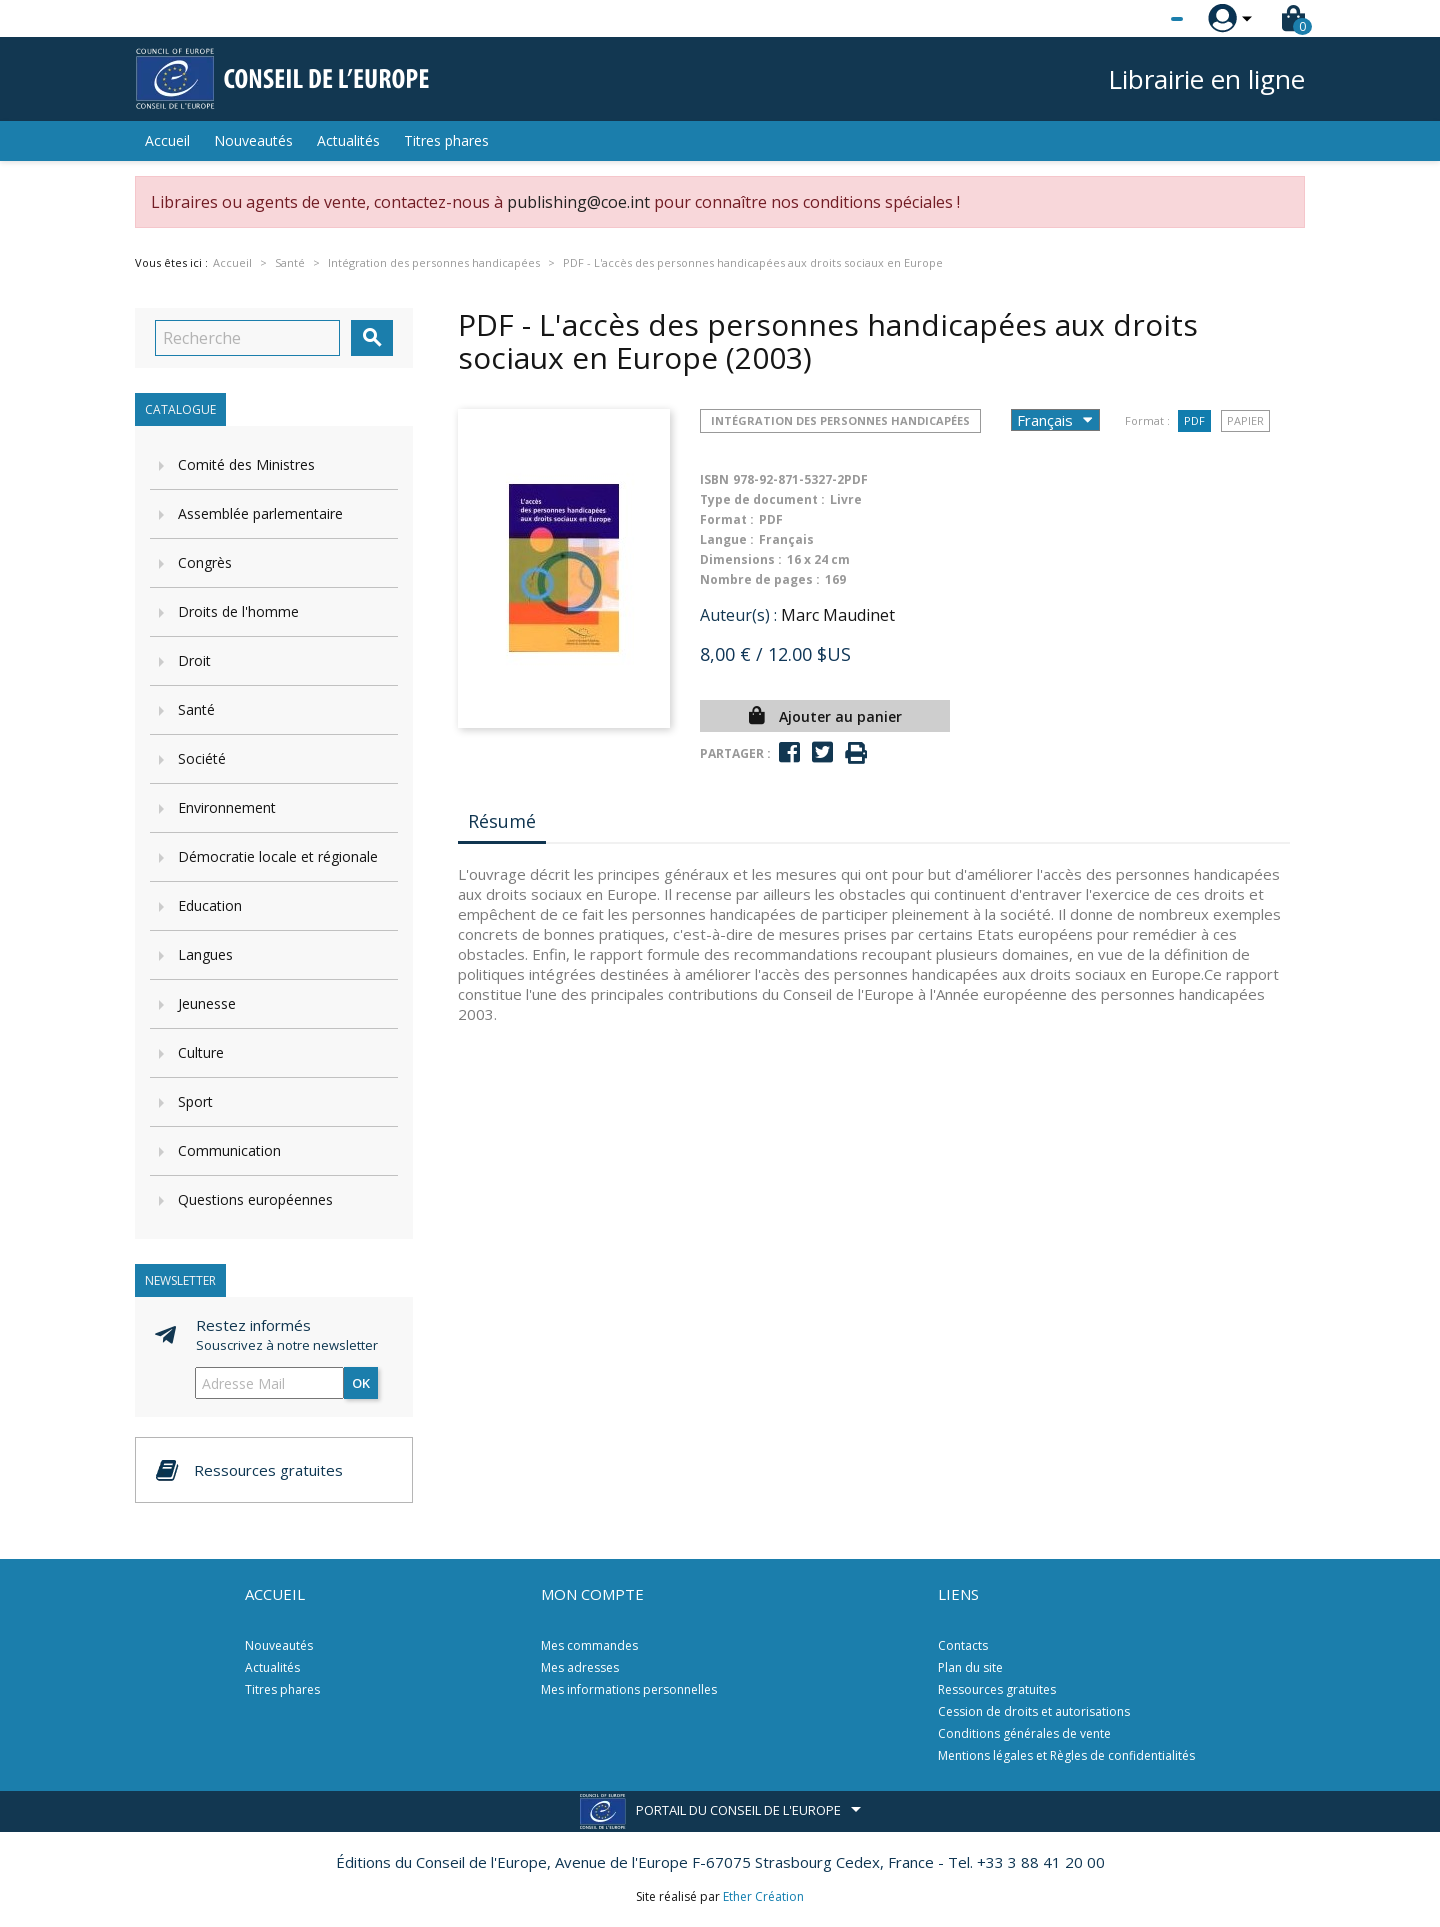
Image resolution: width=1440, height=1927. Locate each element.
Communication (229, 1150)
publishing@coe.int (578, 202)
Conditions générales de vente (1024, 1733)
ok (361, 1383)
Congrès (205, 562)
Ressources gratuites (997, 1689)
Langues (205, 954)
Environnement (227, 807)
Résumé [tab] (502, 821)
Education (210, 905)
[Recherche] (247, 338)
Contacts (963, 1645)
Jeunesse (207, 1003)
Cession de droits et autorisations (1034, 1711)
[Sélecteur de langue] (1136, 19)
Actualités (348, 140)
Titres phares (446, 140)
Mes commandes (589, 1645)
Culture (201, 1052)
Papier (1245, 420)
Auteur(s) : (738, 615)
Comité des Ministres (246, 464)
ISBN (714, 479)
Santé (196, 709)
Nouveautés (253, 140)
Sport (195, 1101)
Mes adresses (580, 1667)
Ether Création (763, 1896)
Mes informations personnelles (629, 1689)
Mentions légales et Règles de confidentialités (1066, 1755)
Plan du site (970, 1667)
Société (202, 758)
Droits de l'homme (238, 611)
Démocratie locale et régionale (278, 856)
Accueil (167, 140)
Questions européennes (255, 1199)
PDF (1194, 420)
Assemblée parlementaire (260, 513)
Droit (194, 660)
